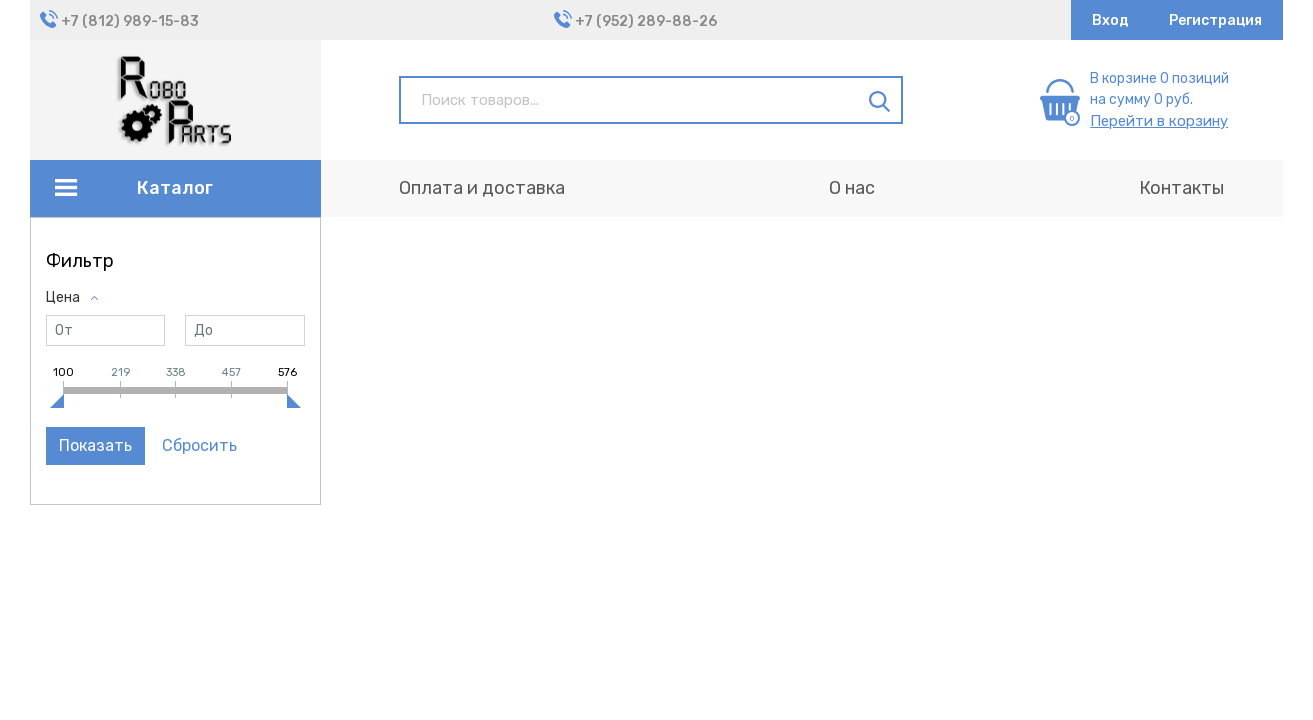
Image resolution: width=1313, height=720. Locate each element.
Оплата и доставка (482, 188)
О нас (852, 188)
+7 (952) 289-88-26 (646, 21)
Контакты (1181, 188)
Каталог (175, 188)
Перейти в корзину (1159, 121)
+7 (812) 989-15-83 (130, 21)
